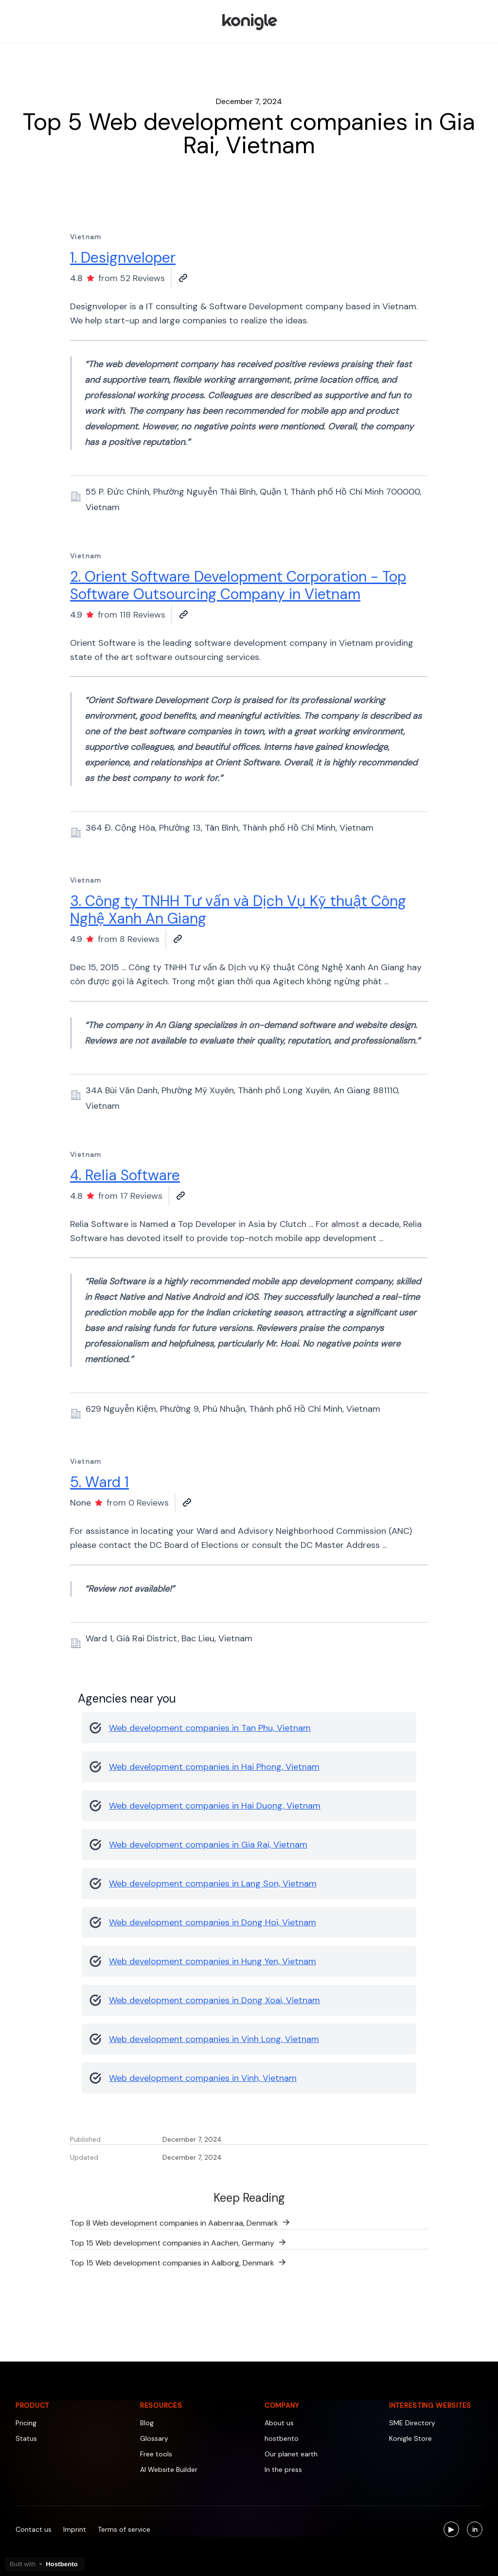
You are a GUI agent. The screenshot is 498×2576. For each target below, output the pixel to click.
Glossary (154, 2438)
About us (279, 2422)
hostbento (282, 2438)
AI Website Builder (168, 2469)
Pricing (26, 2422)
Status (26, 2438)
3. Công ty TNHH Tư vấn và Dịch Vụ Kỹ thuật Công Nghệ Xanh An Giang (238, 909)
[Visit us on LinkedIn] (474, 2529)
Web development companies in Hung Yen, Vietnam (212, 1961)
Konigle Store (410, 2438)
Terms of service (124, 2529)
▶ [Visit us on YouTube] (453, 2530)
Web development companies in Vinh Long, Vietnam (214, 2039)
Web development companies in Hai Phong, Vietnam (214, 1767)
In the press (283, 2469)
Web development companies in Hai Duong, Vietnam (214, 1806)
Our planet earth (291, 2454)
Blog (147, 2422)
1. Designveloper (123, 257)
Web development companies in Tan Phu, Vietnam (210, 1728)
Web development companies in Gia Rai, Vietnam (208, 1844)
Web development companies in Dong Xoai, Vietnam (214, 2000)
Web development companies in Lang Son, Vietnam (213, 1883)
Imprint (74, 2529)
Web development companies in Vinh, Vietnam (203, 2078)
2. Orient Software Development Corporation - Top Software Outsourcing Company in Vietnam (238, 585)
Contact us (34, 2529)
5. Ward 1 (99, 1482)
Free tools (156, 2454)
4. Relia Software (125, 1175)
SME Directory (412, 2422)
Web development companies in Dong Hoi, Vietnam (212, 1922)
